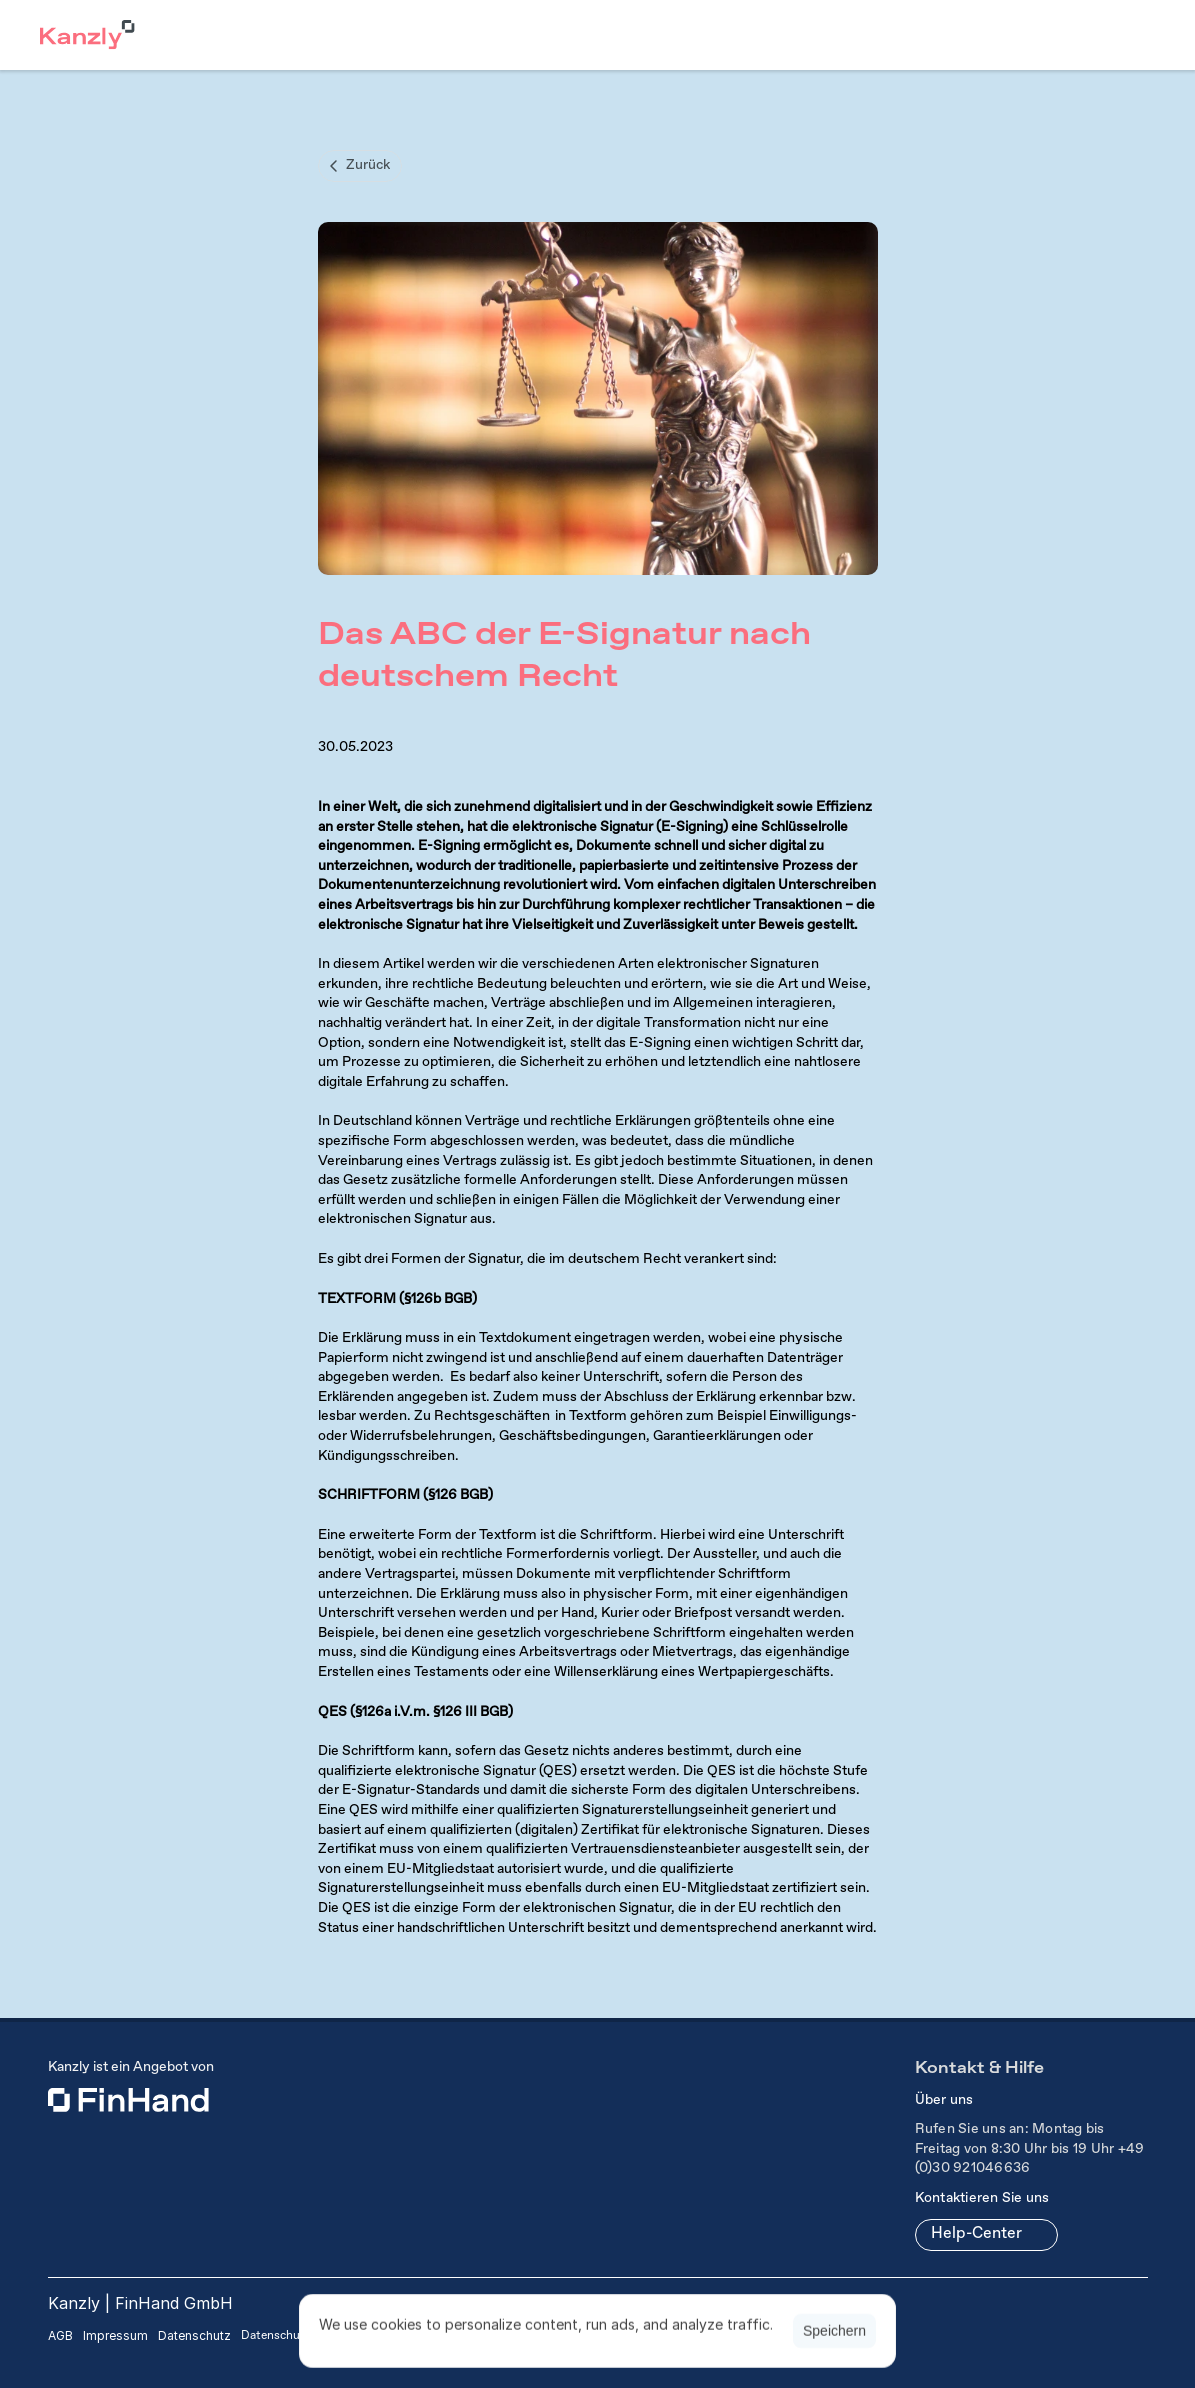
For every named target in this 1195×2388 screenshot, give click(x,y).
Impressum (115, 2335)
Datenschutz (194, 2335)
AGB (60, 2335)
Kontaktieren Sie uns (982, 2198)
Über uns (944, 2100)
